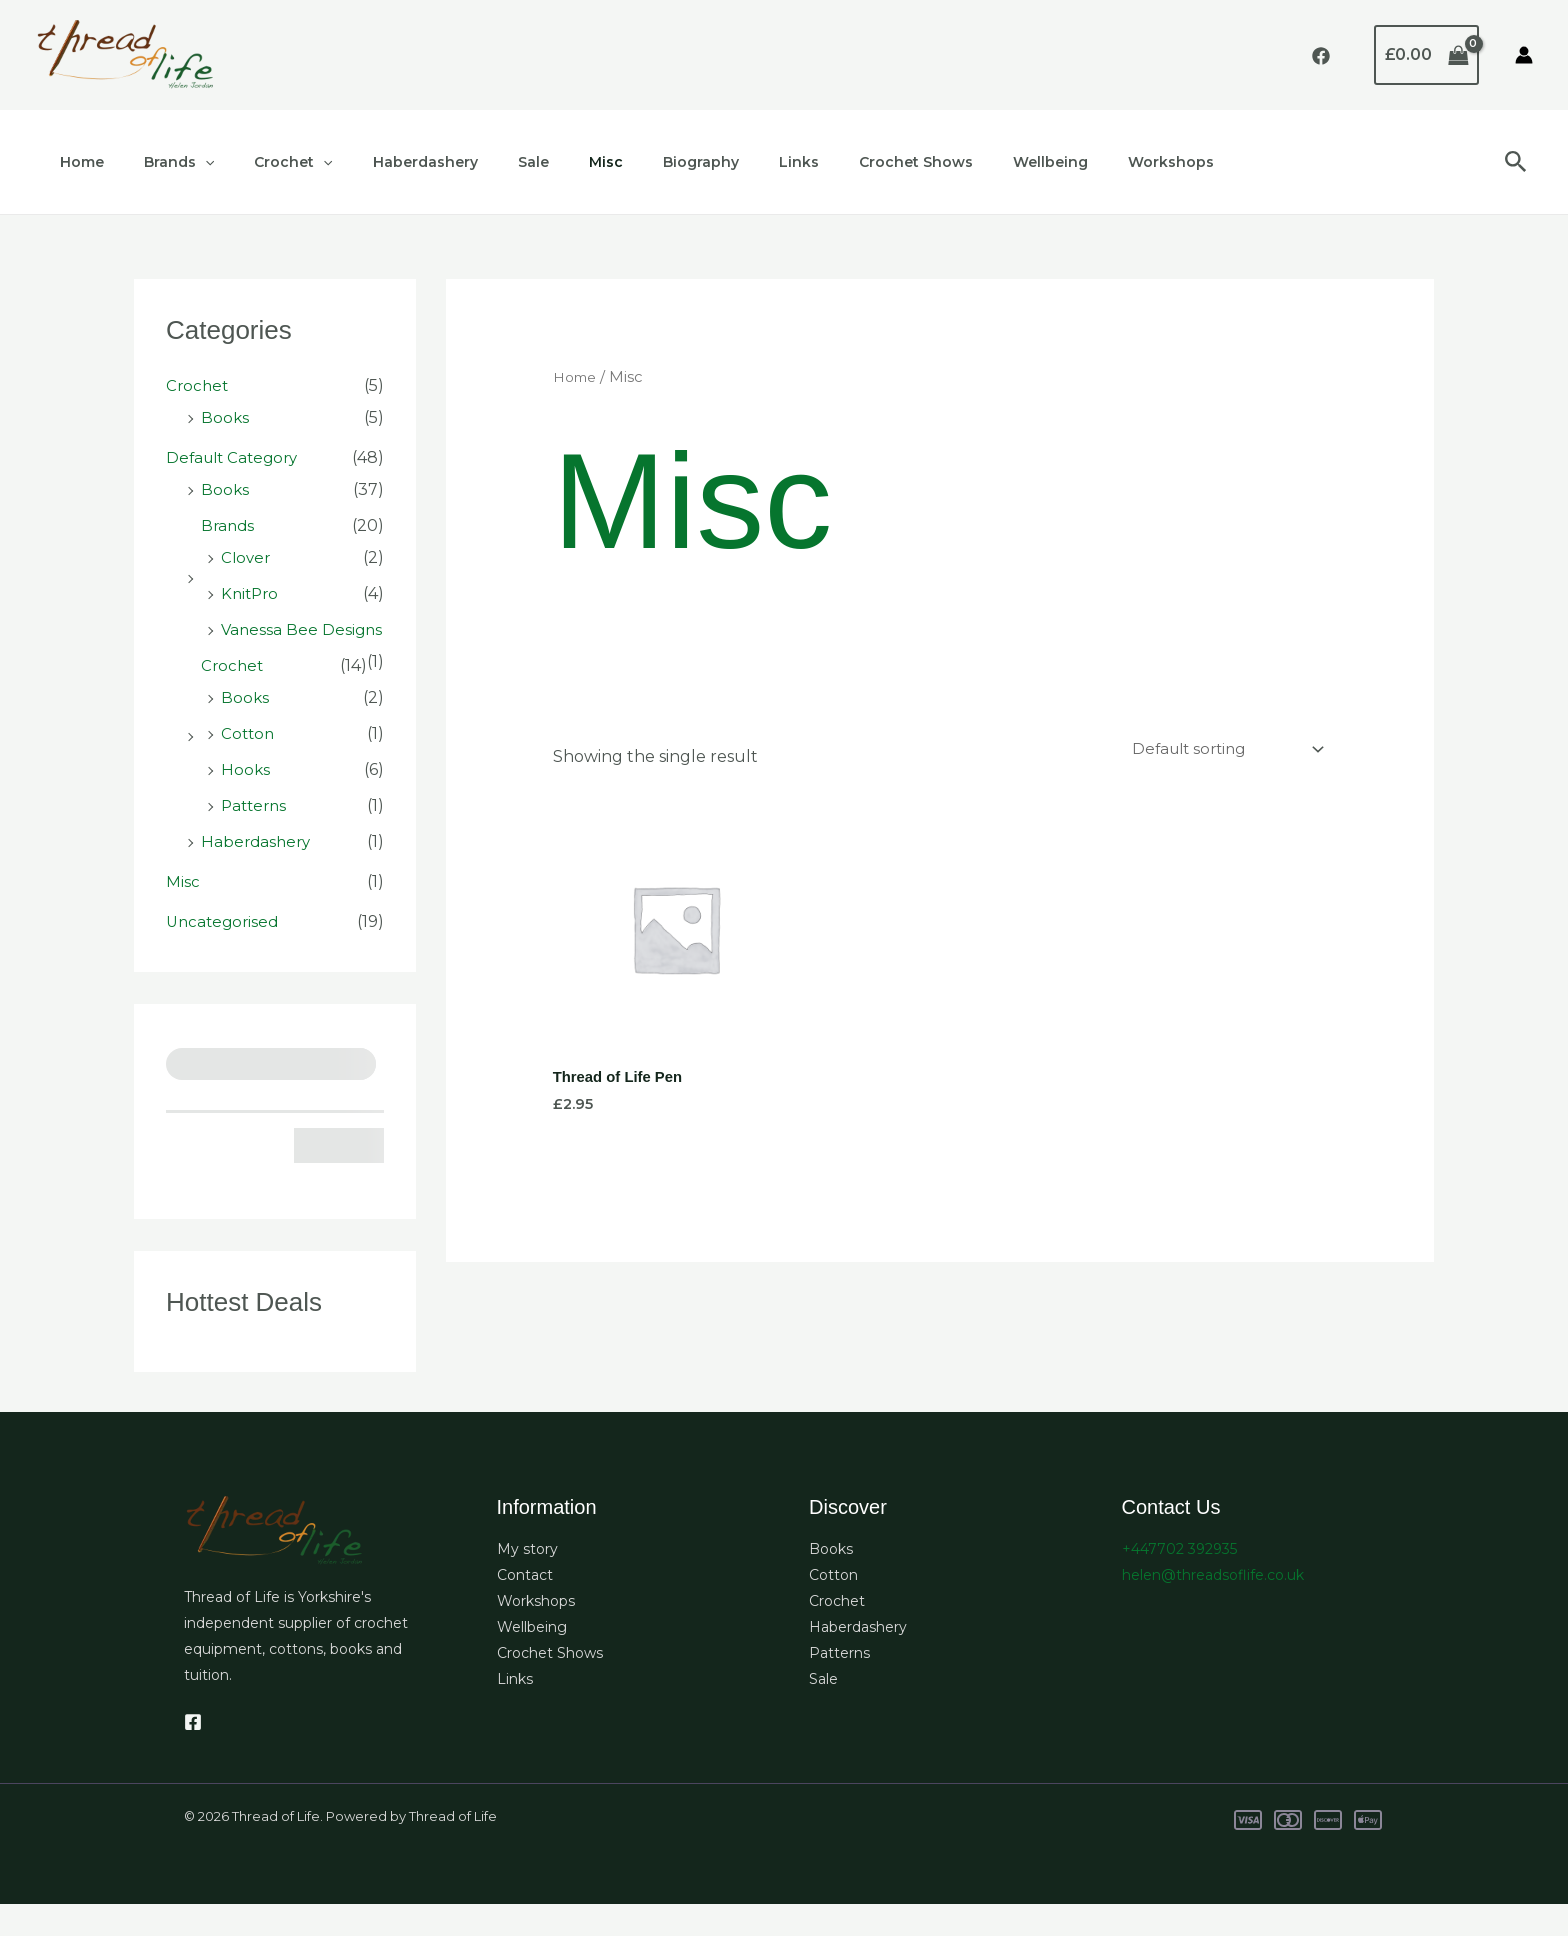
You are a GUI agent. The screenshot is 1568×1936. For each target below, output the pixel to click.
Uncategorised (225, 953)
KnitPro (251, 593)
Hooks (246, 801)
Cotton (249, 765)
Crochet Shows (814, 162)
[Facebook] (1321, 56)
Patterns (256, 837)
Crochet (263, 162)
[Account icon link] (1524, 55)
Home (76, 162)
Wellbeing (936, 162)
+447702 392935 (1179, 1581)
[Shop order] (1219, 750)
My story (527, 1581)
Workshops (1045, 162)
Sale (479, 162)
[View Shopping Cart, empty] (1426, 55)
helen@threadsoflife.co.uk (1213, 1607)
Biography (623, 162)
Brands (161, 162)
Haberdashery (383, 162)
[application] (187, 162)
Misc (540, 162)
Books (225, 417)
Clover (247, 557)
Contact (525, 1607)
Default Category (236, 457)
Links (709, 162)
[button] (1516, 162)
